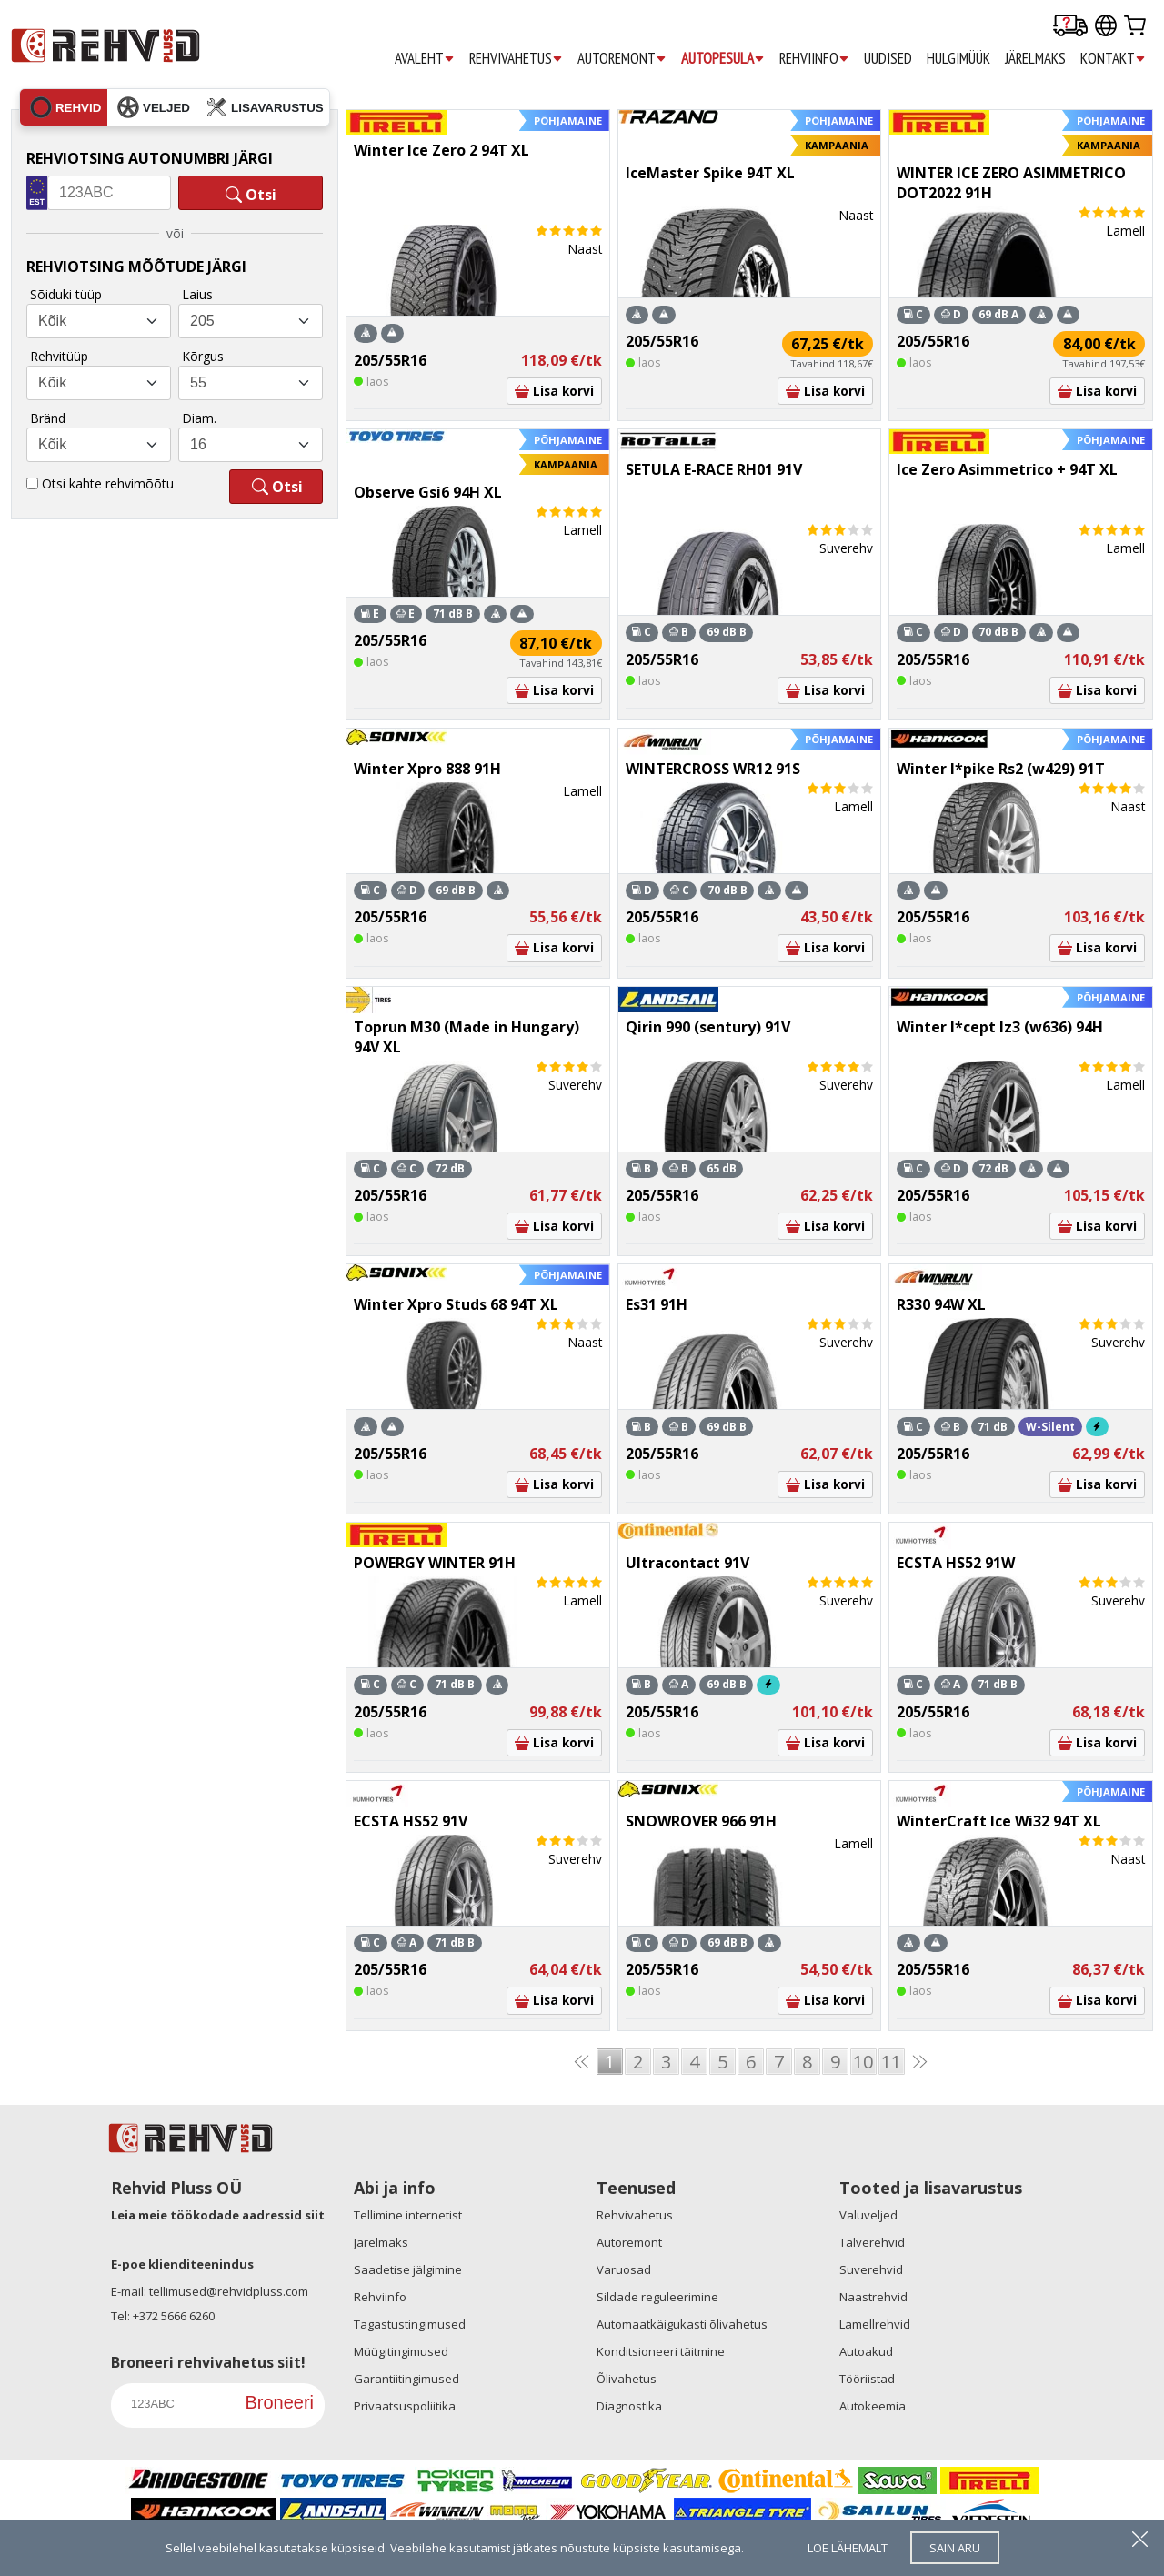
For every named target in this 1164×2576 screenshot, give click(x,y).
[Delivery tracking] (1070, 27)
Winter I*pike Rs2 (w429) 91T (1001, 769)
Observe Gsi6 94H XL (428, 492)
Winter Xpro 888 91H (427, 769)
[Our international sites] (1105, 27)
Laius (197, 294)
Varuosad (624, 2269)
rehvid (65, 107)
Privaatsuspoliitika (405, 2406)
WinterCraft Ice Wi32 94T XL (999, 1821)
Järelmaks (381, 2242)
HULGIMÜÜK (958, 58)
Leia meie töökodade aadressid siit (218, 2215)
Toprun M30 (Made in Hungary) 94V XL (466, 1037)
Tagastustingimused (410, 2324)
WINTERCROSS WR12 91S (713, 769)
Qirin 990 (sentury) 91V (708, 1027)
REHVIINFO (814, 58)
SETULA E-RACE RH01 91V (714, 469)
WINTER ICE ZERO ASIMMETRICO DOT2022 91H (1011, 183)
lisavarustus (265, 107)
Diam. (199, 418)
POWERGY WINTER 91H (435, 1563)
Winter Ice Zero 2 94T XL (441, 150)
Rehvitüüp (59, 356)
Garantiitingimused (406, 2378)
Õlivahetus (627, 2378)
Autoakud (866, 2351)
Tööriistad (867, 2378)
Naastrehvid (873, 2297)
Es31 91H (656, 1304)
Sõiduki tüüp (66, 294)
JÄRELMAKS (1035, 58)
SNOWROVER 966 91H (701, 1821)
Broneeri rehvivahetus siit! (208, 2362)
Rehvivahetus (635, 2215)
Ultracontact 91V (687, 1563)
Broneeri (279, 2402)
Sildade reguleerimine (657, 2297)
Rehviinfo (380, 2297)
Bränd (47, 418)
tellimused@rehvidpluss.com (228, 2291)
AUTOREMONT (622, 58)
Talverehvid (872, 2242)
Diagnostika (629, 2406)
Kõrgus (203, 356)
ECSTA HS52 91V (410, 1821)
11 (891, 2061)
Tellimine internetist (408, 2215)
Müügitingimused (401, 2351)
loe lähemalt (848, 2548)
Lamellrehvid (874, 2324)
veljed (153, 107)
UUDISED (888, 58)
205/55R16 (390, 360)
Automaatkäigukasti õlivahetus (682, 2324)
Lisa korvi (554, 390)
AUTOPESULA (723, 58)
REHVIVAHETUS (516, 58)
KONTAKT (1113, 58)
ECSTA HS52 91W (956, 1563)
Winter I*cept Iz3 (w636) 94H (1000, 1027)
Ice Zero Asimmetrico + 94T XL (1007, 469)
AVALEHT (425, 58)
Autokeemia (872, 2406)
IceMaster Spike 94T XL (710, 173)
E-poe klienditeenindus (182, 2264)
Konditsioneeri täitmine (661, 2351)
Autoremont (629, 2242)
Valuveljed (868, 2215)
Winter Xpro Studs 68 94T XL (456, 1304)
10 (863, 2061)
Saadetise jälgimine (408, 2269)
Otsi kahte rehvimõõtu (108, 483)
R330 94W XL (941, 1304)
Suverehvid (871, 2269)
